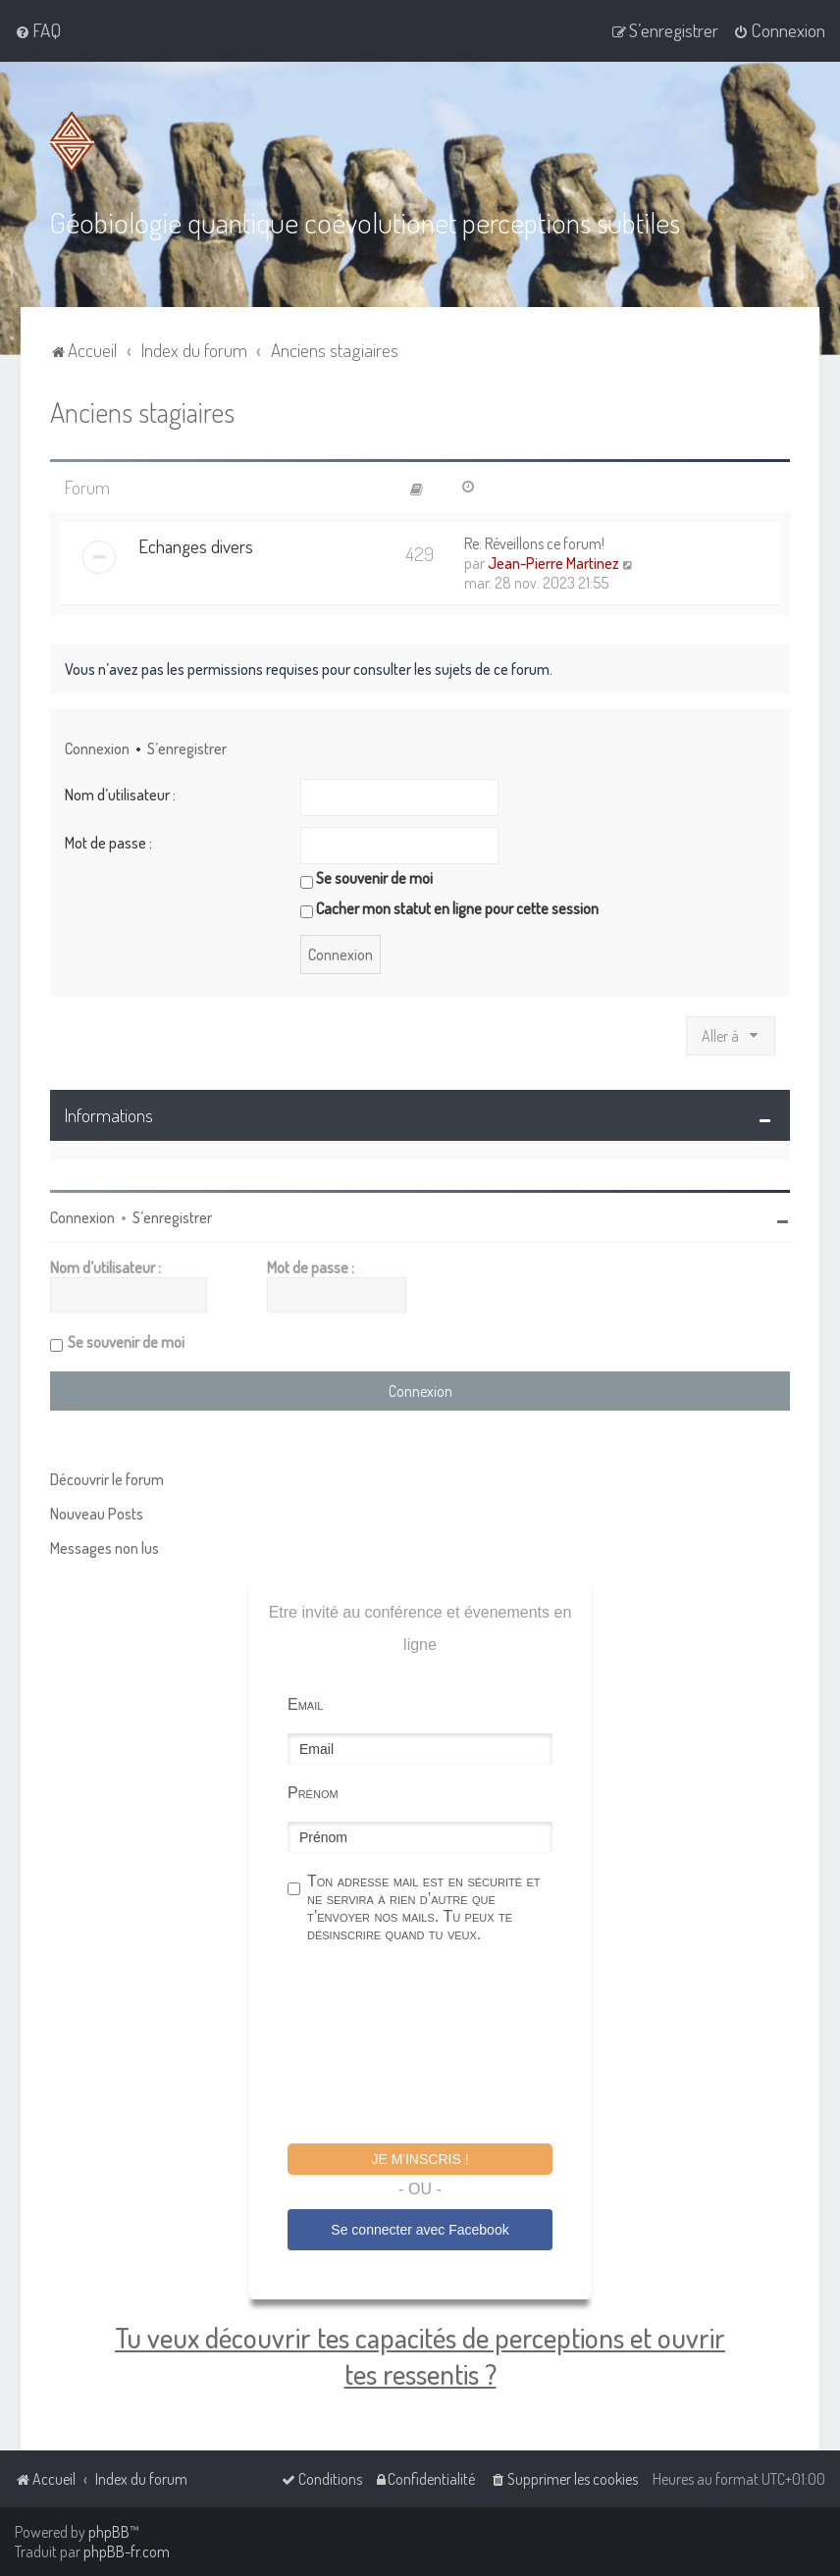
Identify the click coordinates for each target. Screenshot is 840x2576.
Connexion (97, 746)
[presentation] (437, 2044)
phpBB (109, 2532)
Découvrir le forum (107, 1477)
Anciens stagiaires (142, 409)
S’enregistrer (187, 746)
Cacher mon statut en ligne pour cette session (449, 907)
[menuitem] (38, 30)
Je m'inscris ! (419, 2157)
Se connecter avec (419, 2229)
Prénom (313, 1790)
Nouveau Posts (96, 1511)
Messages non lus (104, 1546)
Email (305, 1702)
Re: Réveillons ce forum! (534, 541)
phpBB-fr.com (126, 2551)
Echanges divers (195, 544)
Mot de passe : (108, 840)
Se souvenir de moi (366, 876)
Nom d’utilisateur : (120, 792)
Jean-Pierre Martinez (553, 561)
